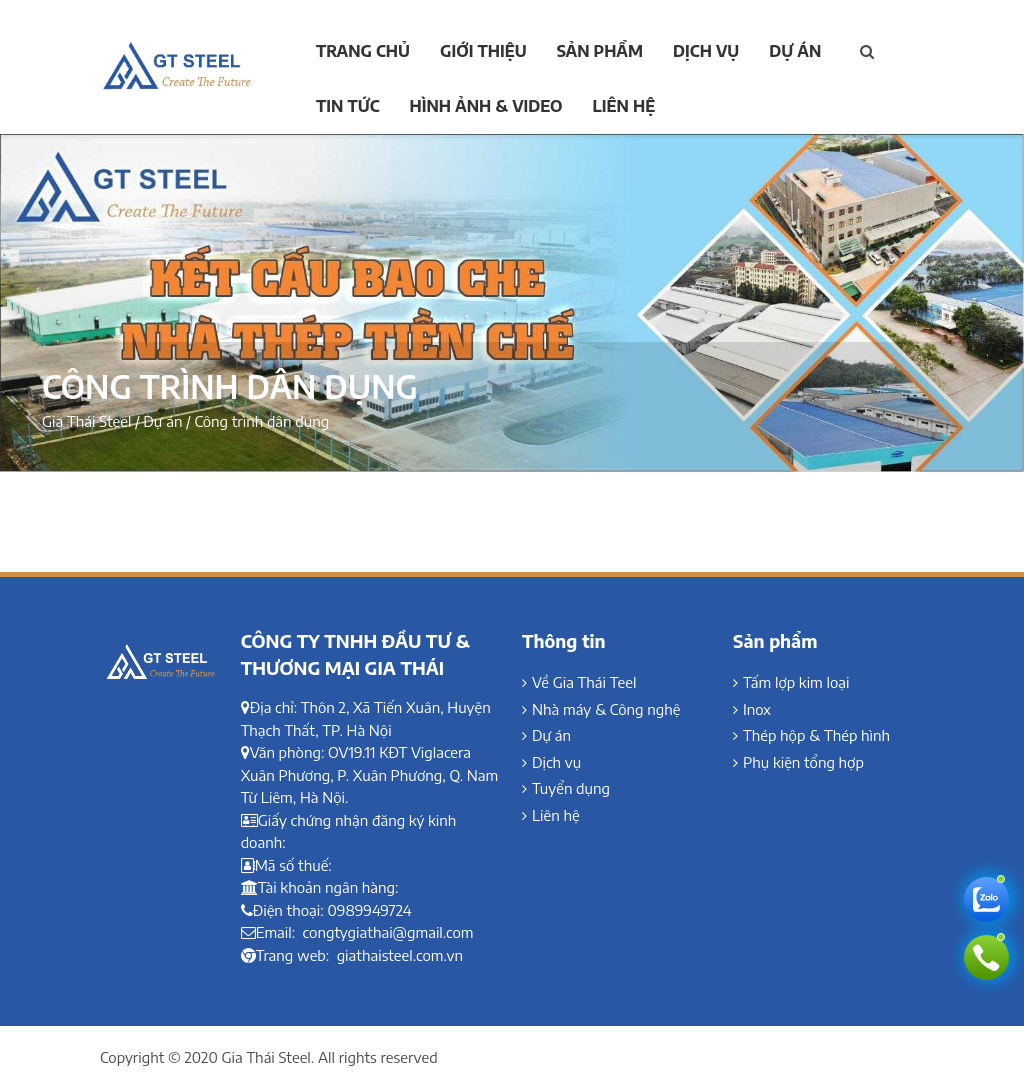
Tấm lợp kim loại (796, 682)
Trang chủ (363, 51)
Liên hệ (624, 106)
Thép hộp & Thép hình (816, 735)
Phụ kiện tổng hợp (803, 762)
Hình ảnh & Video (486, 106)
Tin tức (348, 106)
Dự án (795, 51)
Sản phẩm (600, 51)
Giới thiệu (483, 51)
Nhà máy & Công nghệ (606, 709)
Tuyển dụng (571, 788)
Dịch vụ (706, 51)
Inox (757, 709)
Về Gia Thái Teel (584, 682)
